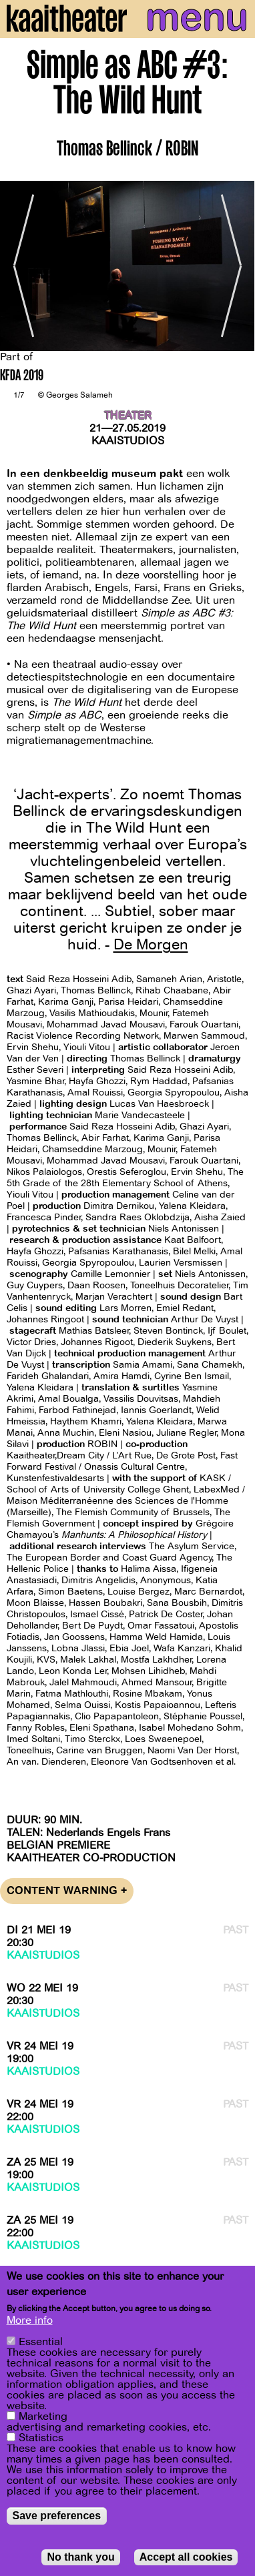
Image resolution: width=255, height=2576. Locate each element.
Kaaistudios (127, 441)
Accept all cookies (186, 2557)
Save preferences (57, 2515)
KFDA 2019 (21, 376)
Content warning (67, 1891)
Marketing (43, 2416)
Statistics (41, 2438)
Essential (41, 2341)
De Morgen (150, 944)
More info (30, 2320)
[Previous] (20, 265)
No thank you (80, 2557)
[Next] (235, 265)
